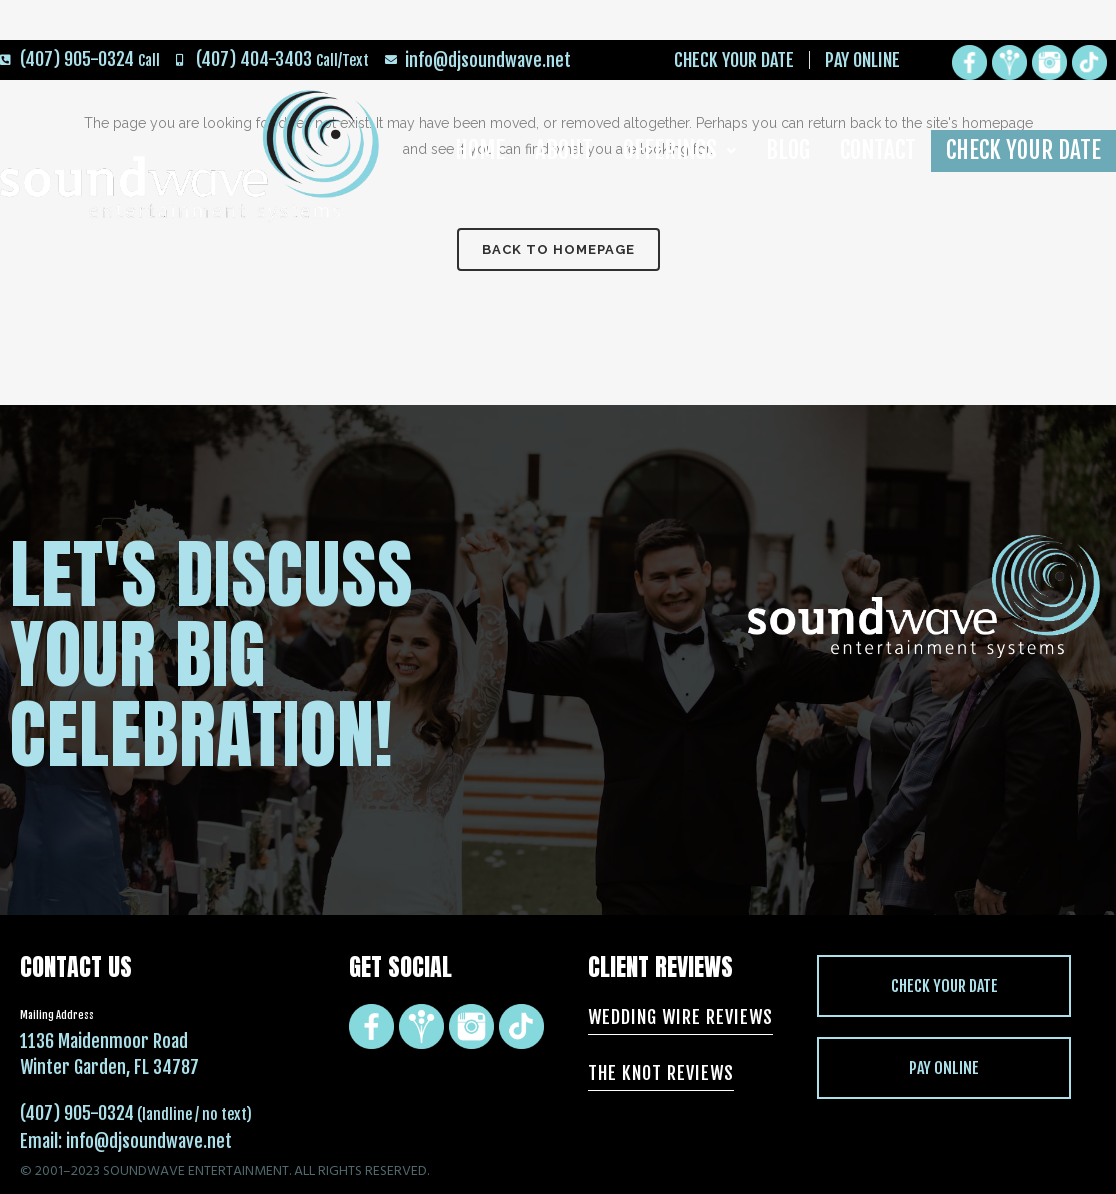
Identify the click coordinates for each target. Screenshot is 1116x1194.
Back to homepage (558, 249)
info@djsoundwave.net (149, 1141)
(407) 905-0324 (77, 1113)
